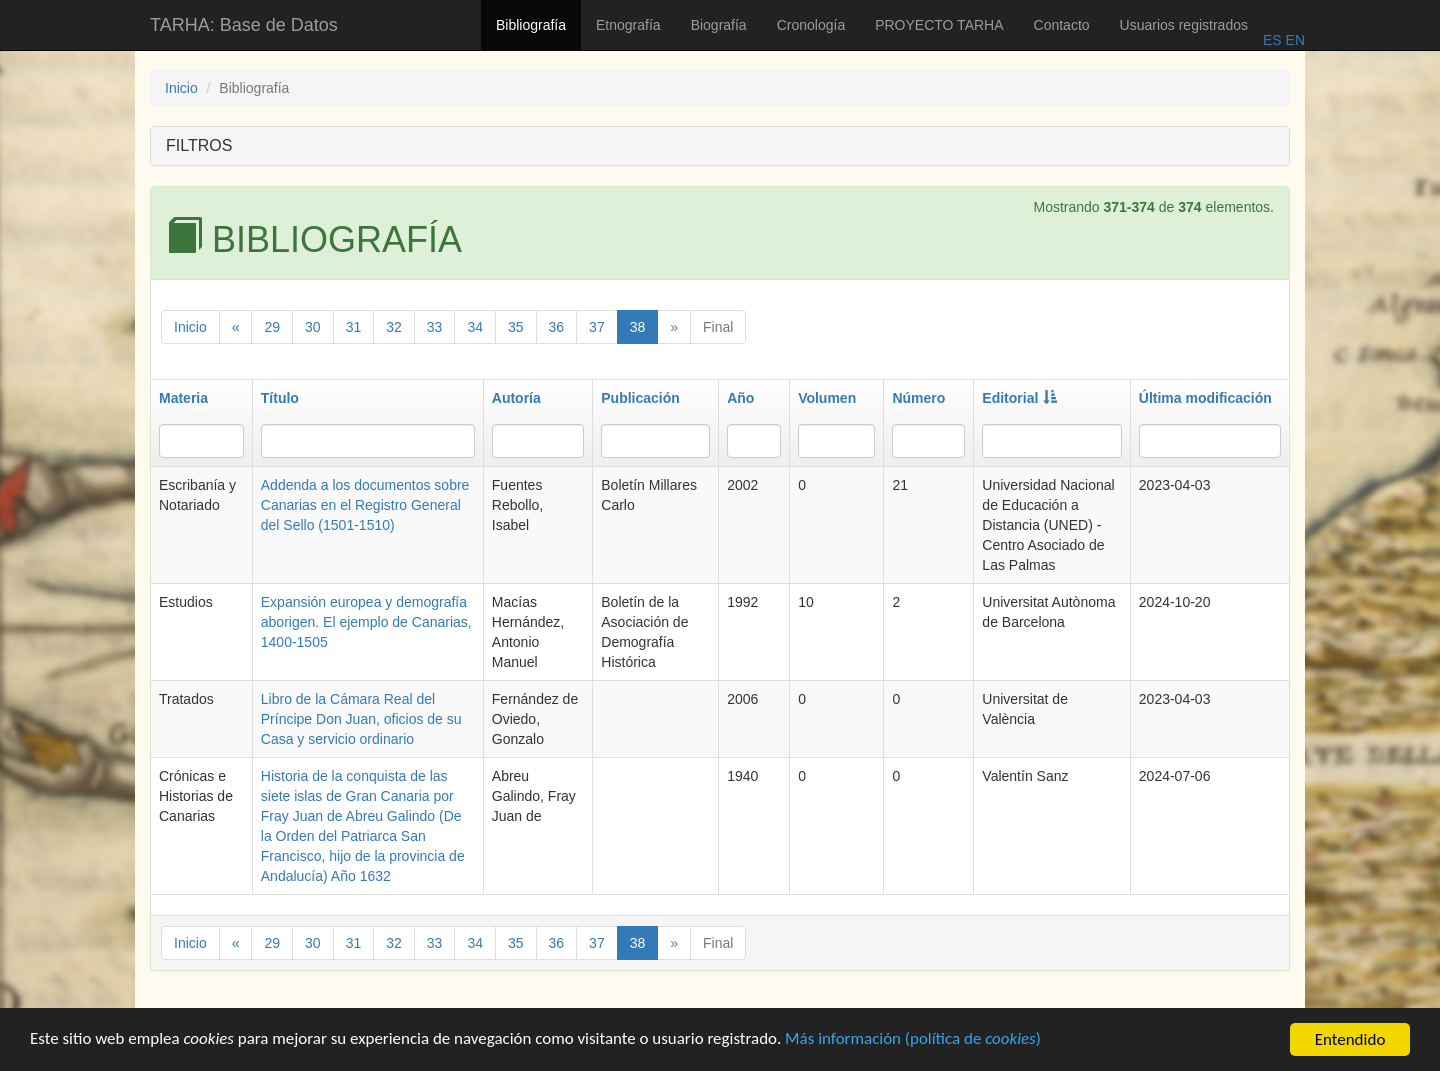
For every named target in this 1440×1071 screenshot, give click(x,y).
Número (918, 398)
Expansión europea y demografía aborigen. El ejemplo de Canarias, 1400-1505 (366, 622)
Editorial (1019, 398)
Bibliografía (531, 25)
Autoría (516, 398)
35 (516, 327)
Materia (183, 398)
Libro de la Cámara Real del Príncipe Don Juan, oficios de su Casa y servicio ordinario (361, 719)
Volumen (827, 398)
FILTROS (199, 145)
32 (394, 327)
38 (638, 327)
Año (740, 398)
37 (597, 327)
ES (1272, 40)
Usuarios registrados (1184, 25)
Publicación (640, 398)
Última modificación (1205, 398)
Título (280, 398)
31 (354, 327)
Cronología (811, 25)
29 (272, 327)
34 (475, 327)
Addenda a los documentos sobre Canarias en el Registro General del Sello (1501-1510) (365, 505)
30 (313, 327)
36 (557, 327)
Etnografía (628, 25)
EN (1293, 40)
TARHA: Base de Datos (244, 25)
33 (435, 327)
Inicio (181, 88)
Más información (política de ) (916, 1043)
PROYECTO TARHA (939, 25)
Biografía (719, 25)
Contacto (1062, 25)
